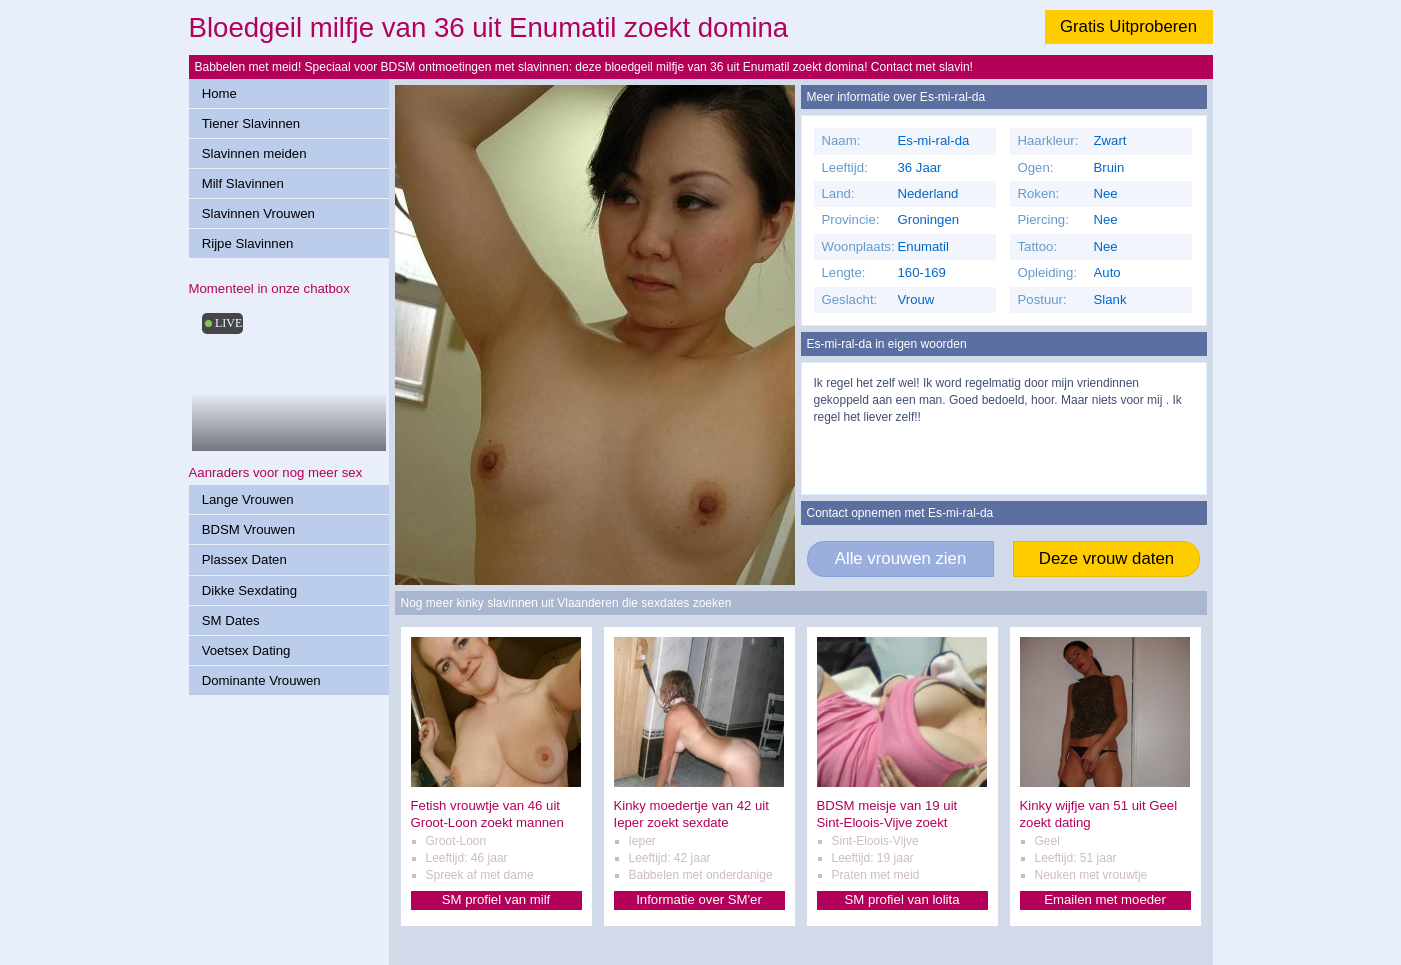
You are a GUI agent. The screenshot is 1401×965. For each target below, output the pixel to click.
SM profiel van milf (496, 899)
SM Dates (231, 620)
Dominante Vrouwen (261, 680)
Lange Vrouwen (248, 499)
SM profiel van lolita (901, 899)
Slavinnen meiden (254, 153)
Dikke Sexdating (249, 590)
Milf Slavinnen (243, 183)
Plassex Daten (244, 559)
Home (219, 93)
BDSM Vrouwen (248, 529)
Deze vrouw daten (1106, 558)
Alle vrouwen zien (901, 558)
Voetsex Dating (246, 650)
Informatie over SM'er (699, 899)
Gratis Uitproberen (1128, 26)
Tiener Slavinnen (251, 123)
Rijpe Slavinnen (248, 243)
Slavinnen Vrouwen (258, 213)
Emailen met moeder (1105, 899)
